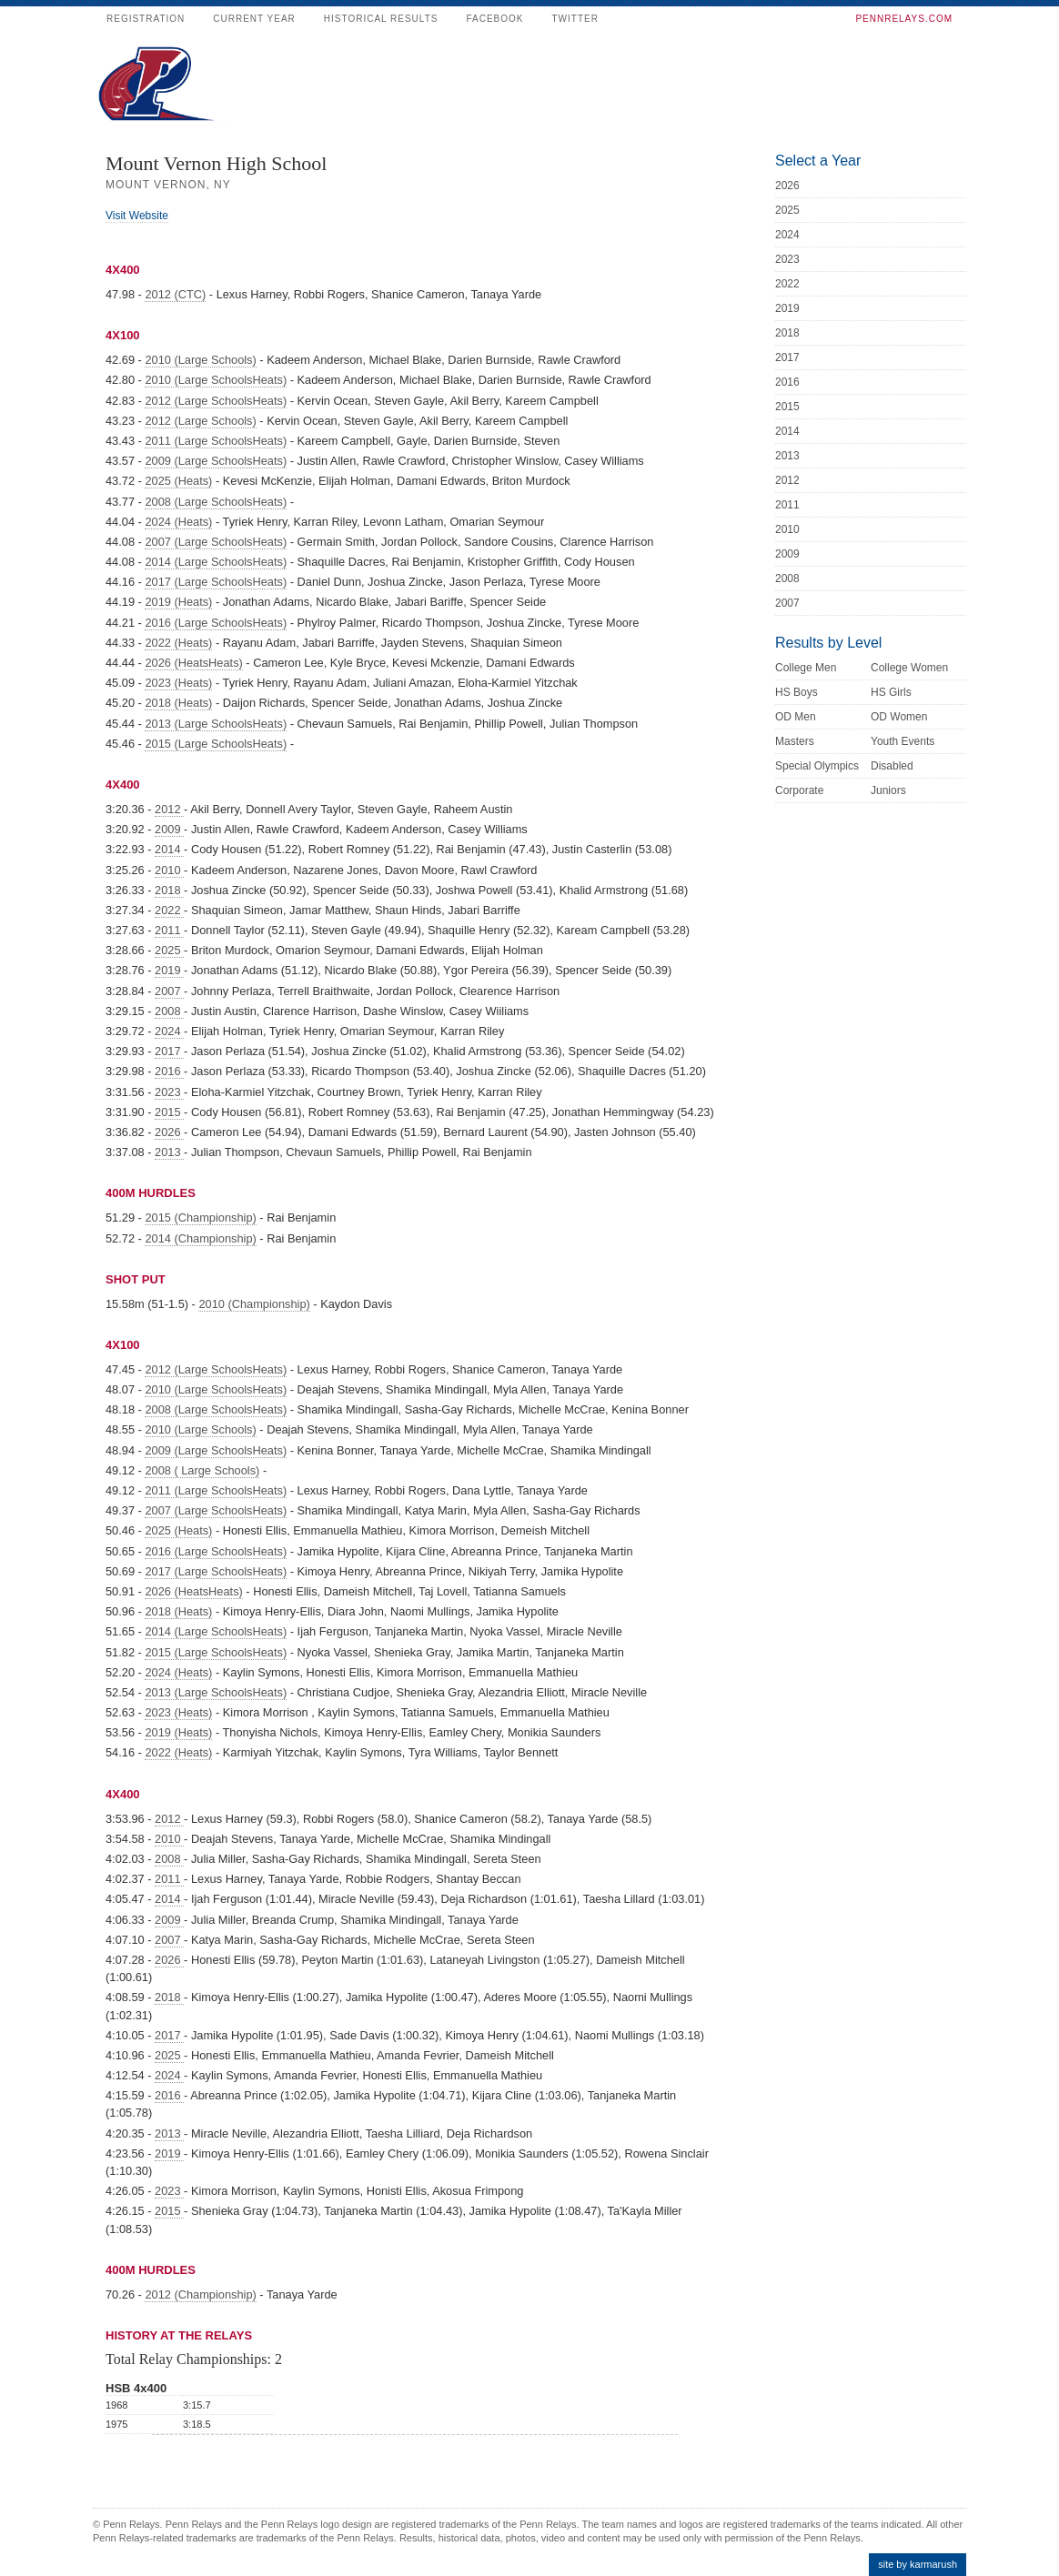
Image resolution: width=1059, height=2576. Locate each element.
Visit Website (137, 215)
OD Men (795, 716)
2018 (169, 890)
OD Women (899, 716)
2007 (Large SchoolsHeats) (216, 541)
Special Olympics (817, 766)
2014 (169, 849)
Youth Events (902, 741)
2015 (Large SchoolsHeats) (216, 743)
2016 (169, 1071)
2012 (169, 809)
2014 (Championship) (200, 1238)
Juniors (888, 790)
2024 (169, 1031)
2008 (169, 1011)
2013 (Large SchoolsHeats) (216, 723)
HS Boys (796, 692)
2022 (169, 910)
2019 (169, 970)
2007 (169, 991)
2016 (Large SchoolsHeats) (216, 622)
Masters (794, 741)
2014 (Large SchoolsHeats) (216, 562)
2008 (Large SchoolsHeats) (216, 501)
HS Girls (891, 692)
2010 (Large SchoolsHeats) (216, 380)
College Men (805, 667)
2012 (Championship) (200, 2294)
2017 (169, 1051)
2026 (169, 1132)
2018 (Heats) (178, 702)
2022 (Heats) (178, 642)
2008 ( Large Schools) (202, 1470)
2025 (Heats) (178, 481)
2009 (169, 829)
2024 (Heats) (178, 521)
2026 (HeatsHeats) (193, 662)
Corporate (799, 790)
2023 (169, 1092)
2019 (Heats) (178, 602)
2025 (169, 950)
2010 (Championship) (253, 1304)
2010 (169, 870)
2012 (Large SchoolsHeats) (216, 401)
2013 (169, 1152)
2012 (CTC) (175, 294)
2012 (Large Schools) (200, 421)
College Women (909, 667)
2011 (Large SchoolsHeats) (216, 441)
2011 (169, 930)
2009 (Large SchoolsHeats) (216, 461)
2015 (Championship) (200, 1217)
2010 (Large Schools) (200, 360)
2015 (169, 1112)
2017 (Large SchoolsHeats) (216, 582)
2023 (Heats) (178, 682)
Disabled (892, 766)
